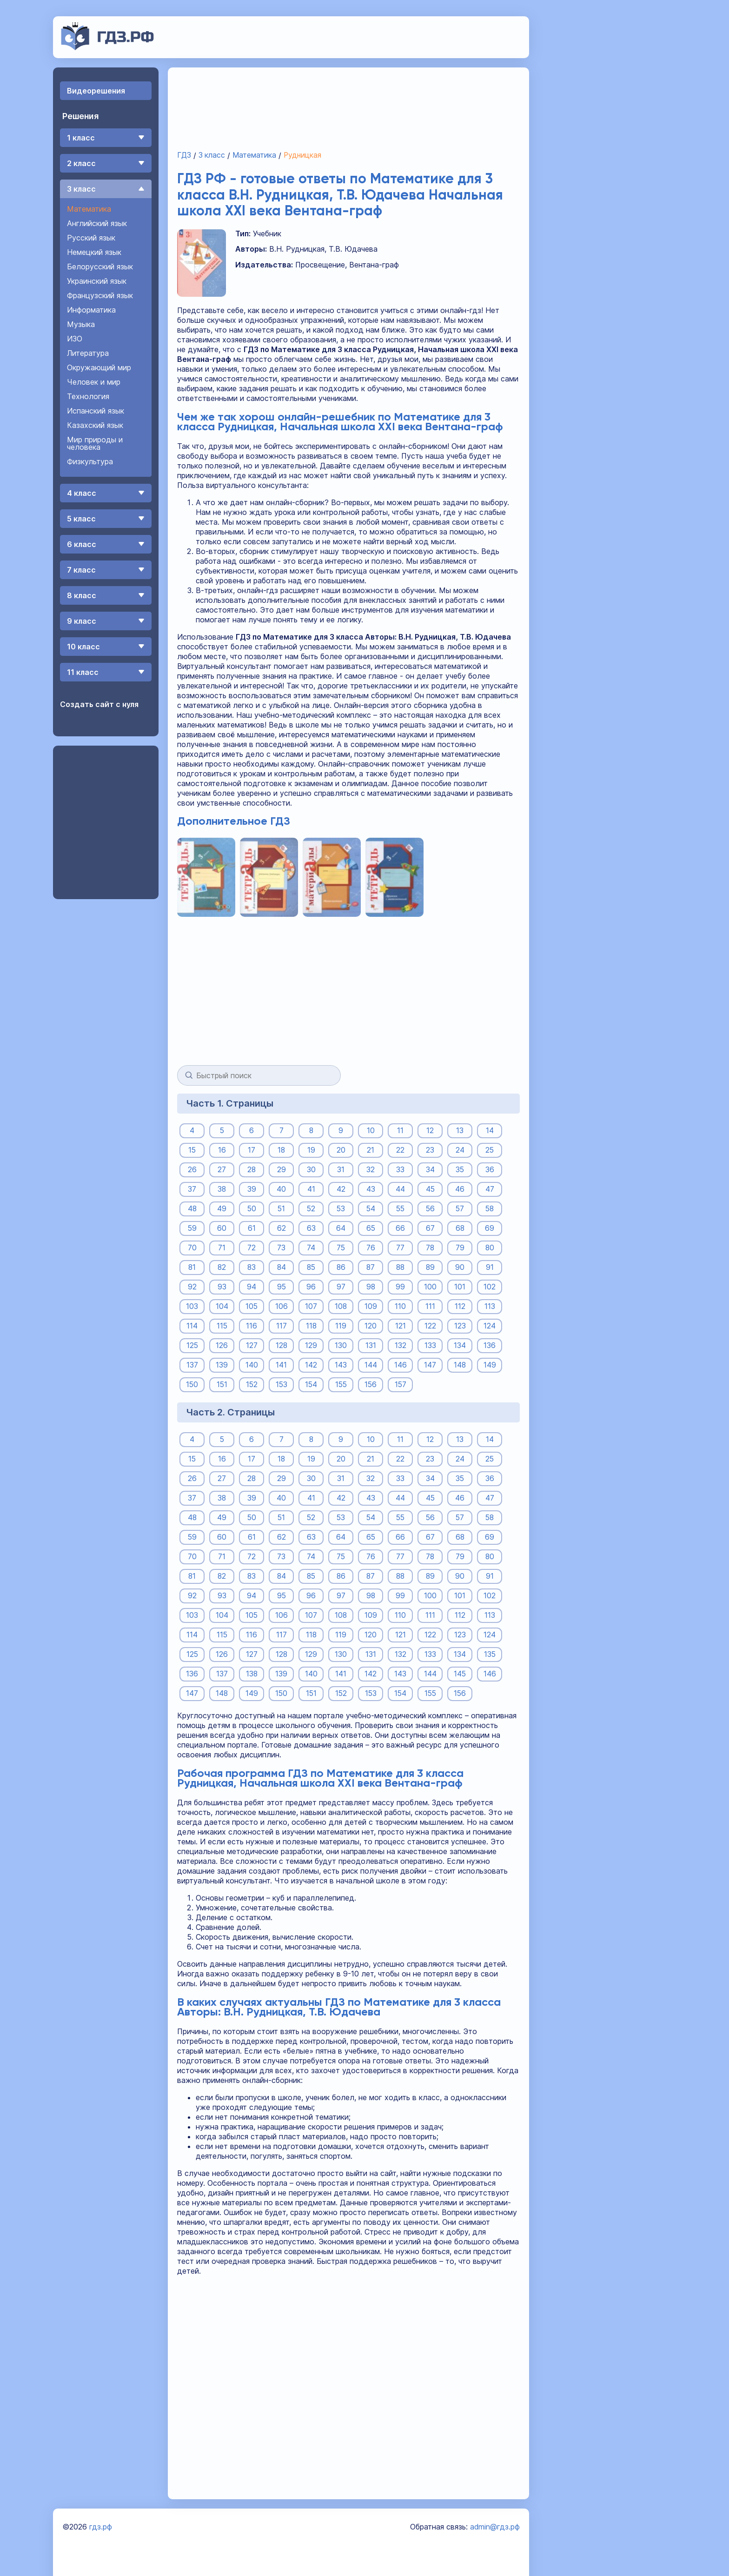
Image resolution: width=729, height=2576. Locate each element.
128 (281, 1345)
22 (400, 1150)
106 (281, 1306)
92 (192, 1286)
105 (251, 1306)
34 (430, 1169)
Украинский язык (96, 281)
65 (370, 1228)
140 (251, 1364)
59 (192, 1228)
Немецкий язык (94, 252)
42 (341, 1189)
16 (222, 1150)
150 (192, 1384)
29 (281, 1169)
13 (460, 1130)
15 (192, 1150)
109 (370, 1306)
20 (341, 1150)
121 (400, 1325)
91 (490, 1267)
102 (490, 1286)
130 (341, 1345)
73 (281, 1247)
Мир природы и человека (95, 443)
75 (341, 1247)
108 (341, 1306)
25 (489, 1150)
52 (311, 1208)
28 (251, 1169)
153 (281, 1384)
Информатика (91, 310)
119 (340, 1325)
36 (489, 1169)
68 (459, 1228)
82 (222, 1267)
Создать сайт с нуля (99, 704)
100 (430, 1286)
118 (311, 1325)
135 (490, 1654)
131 (370, 1345)
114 (192, 1325)
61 (252, 1228)
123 (460, 1325)
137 (192, 1364)
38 (222, 1189)
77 (400, 1247)
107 (311, 1306)
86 (340, 1267)
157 (400, 1384)
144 (370, 1364)
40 (281, 1189)
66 (400, 1228)
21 (370, 1150)
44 (400, 1189)
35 (460, 1169)
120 (370, 1325)
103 (192, 1306)
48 (192, 1208)
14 (490, 1130)
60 (221, 1228)
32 (370, 1169)
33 (400, 1169)
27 (222, 1169)
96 (311, 1286)
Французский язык (100, 295)
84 (281, 1267)
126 (222, 1345)
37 (192, 1189)
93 (222, 1286)
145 (460, 1673)
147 (430, 1364)
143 (341, 1364)
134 (460, 1345)
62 (281, 1228)
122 (430, 1325)
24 (460, 1150)
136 (490, 1345)
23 (430, 1150)
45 (430, 1189)
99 (400, 1286)
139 (222, 1364)
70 (192, 1247)
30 (311, 1169)
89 (430, 1267)
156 (370, 1384)
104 (222, 1306)
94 (251, 1286)
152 (251, 1384)
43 (370, 1189)
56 (430, 1208)
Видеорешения (96, 90)
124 (490, 1325)
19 (311, 1150)
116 (251, 1325)
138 (251, 1673)
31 (341, 1169)
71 (221, 1247)
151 (221, 1384)
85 (311, 1267)
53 (341, 1208)
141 (281, 1364)
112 (460, 1306)
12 (430, 1130)
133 (430, 1345)
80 (489, 1247)
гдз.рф (100, 2526)
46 (459, 1189)
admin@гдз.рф (495, 2526)
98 (370, 1286)
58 (489, 1208)
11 (400, 1130)
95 (281, 1286)
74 (311, 1247)
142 (311, 1364)
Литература (88, 353)
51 (281, 1208)
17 (251, 1150)
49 (221, 1208)
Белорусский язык (100, 266)
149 (490, 1364)
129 (311, 1345)
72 (251, 1247)
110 (400, 1306)
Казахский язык (95, 425)
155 (341, 1384)
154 (311, 1384)
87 (370, 1267)
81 (192, 1267)
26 (192, 1169)
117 (281, 1325)
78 (430, 1247)
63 (311, 1228)
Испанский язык (95, 410)
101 (459, 1286)
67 (430, 1228)
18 (281, 1150)
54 (370, 1208)
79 (460, 1247)
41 (311, 1189)
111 (430, 1306)
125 (192, 1345)
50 (251, 1208)
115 (221, 1325)
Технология (88, 396)
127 (252, 1345)
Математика (89, 209)
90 (459, 1267)
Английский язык (97, 223)
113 (489, 1306)
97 (341, 1286)
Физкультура (90, 461)
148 (460, 1364)
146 (400, 1364)
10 (371, 1130)
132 (400, 1345)
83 (251, 1267)
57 (460, 1208)
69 (489, 1228)
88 (400, 1267)
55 (400, 1208)
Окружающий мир (99, 367)
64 (340, 1228)
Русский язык (91, 237)
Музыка (81, 324)
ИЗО (74, 338)
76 (370, 1247)
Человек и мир (93, 382)
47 (489, 1189)
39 (251, 1189)
